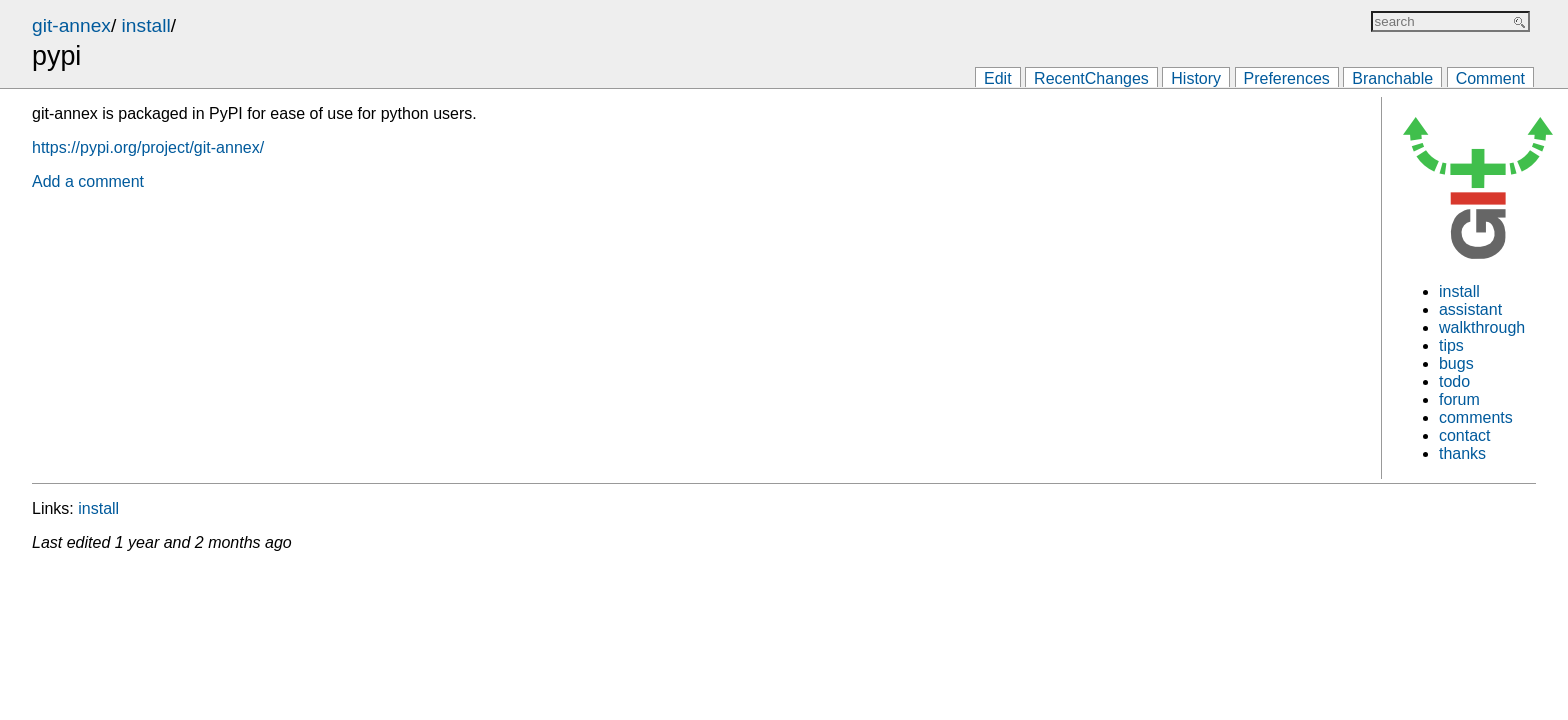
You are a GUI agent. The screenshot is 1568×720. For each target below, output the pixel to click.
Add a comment (88, 181)
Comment (1490, 78)
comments (1476, 417)
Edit (998, 78)
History (1196, 78)
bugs (1456, 363)
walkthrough (1482, 327)
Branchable (1392, 78)
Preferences (1287, 78)
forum (1459, 399)
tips (1451, 345)
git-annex (71, 25)
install (146, 25)
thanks (1462, 453)
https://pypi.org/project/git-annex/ (148, 147)
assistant (1470, 309)
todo (1454, 381)
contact (1465, 435)
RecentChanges (1091, 78)
